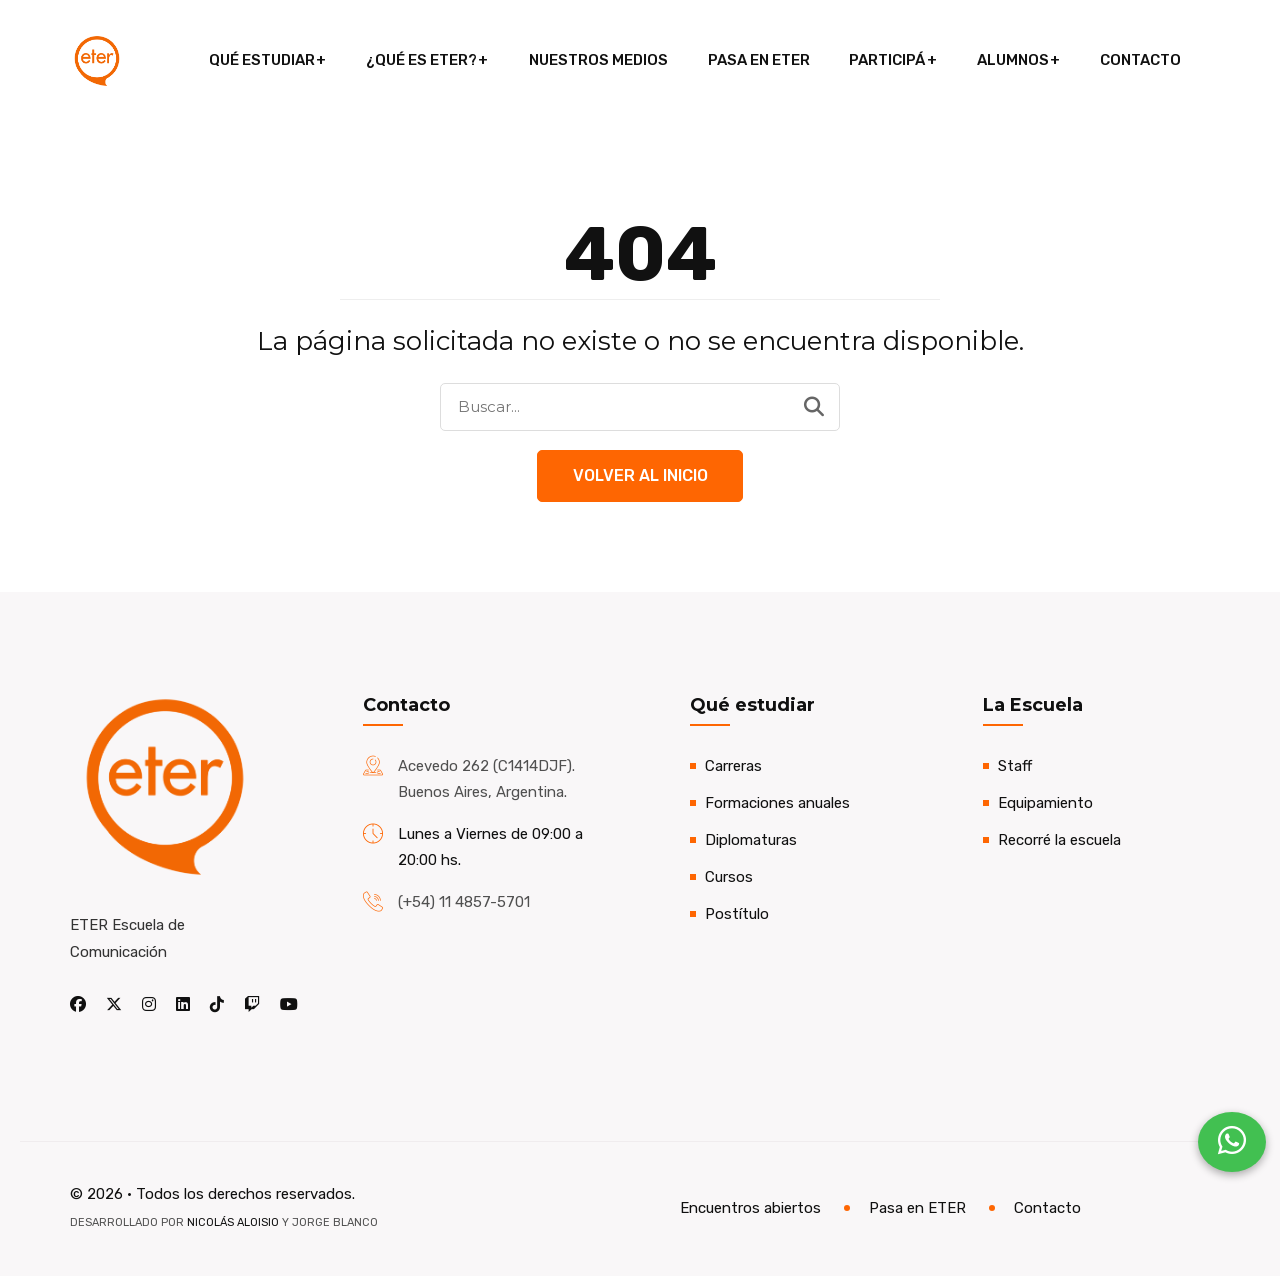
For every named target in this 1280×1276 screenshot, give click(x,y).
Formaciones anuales (777, 803)
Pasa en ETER (758, 60)
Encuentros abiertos (750, 1209)
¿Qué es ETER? (424, 60)
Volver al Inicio (640, 475)
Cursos (729, 877)
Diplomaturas (751, 840)
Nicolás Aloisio (233, 1222)
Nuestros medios (599, 60)
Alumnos (1009, 60)
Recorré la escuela (1059, 840)
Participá (885, 60)
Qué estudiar (266, 60)
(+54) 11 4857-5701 (464, 902)
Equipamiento (1045, 803)
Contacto (1135, 60)
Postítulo (737, 914)
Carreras (733, 766)
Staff (1015, 766)
